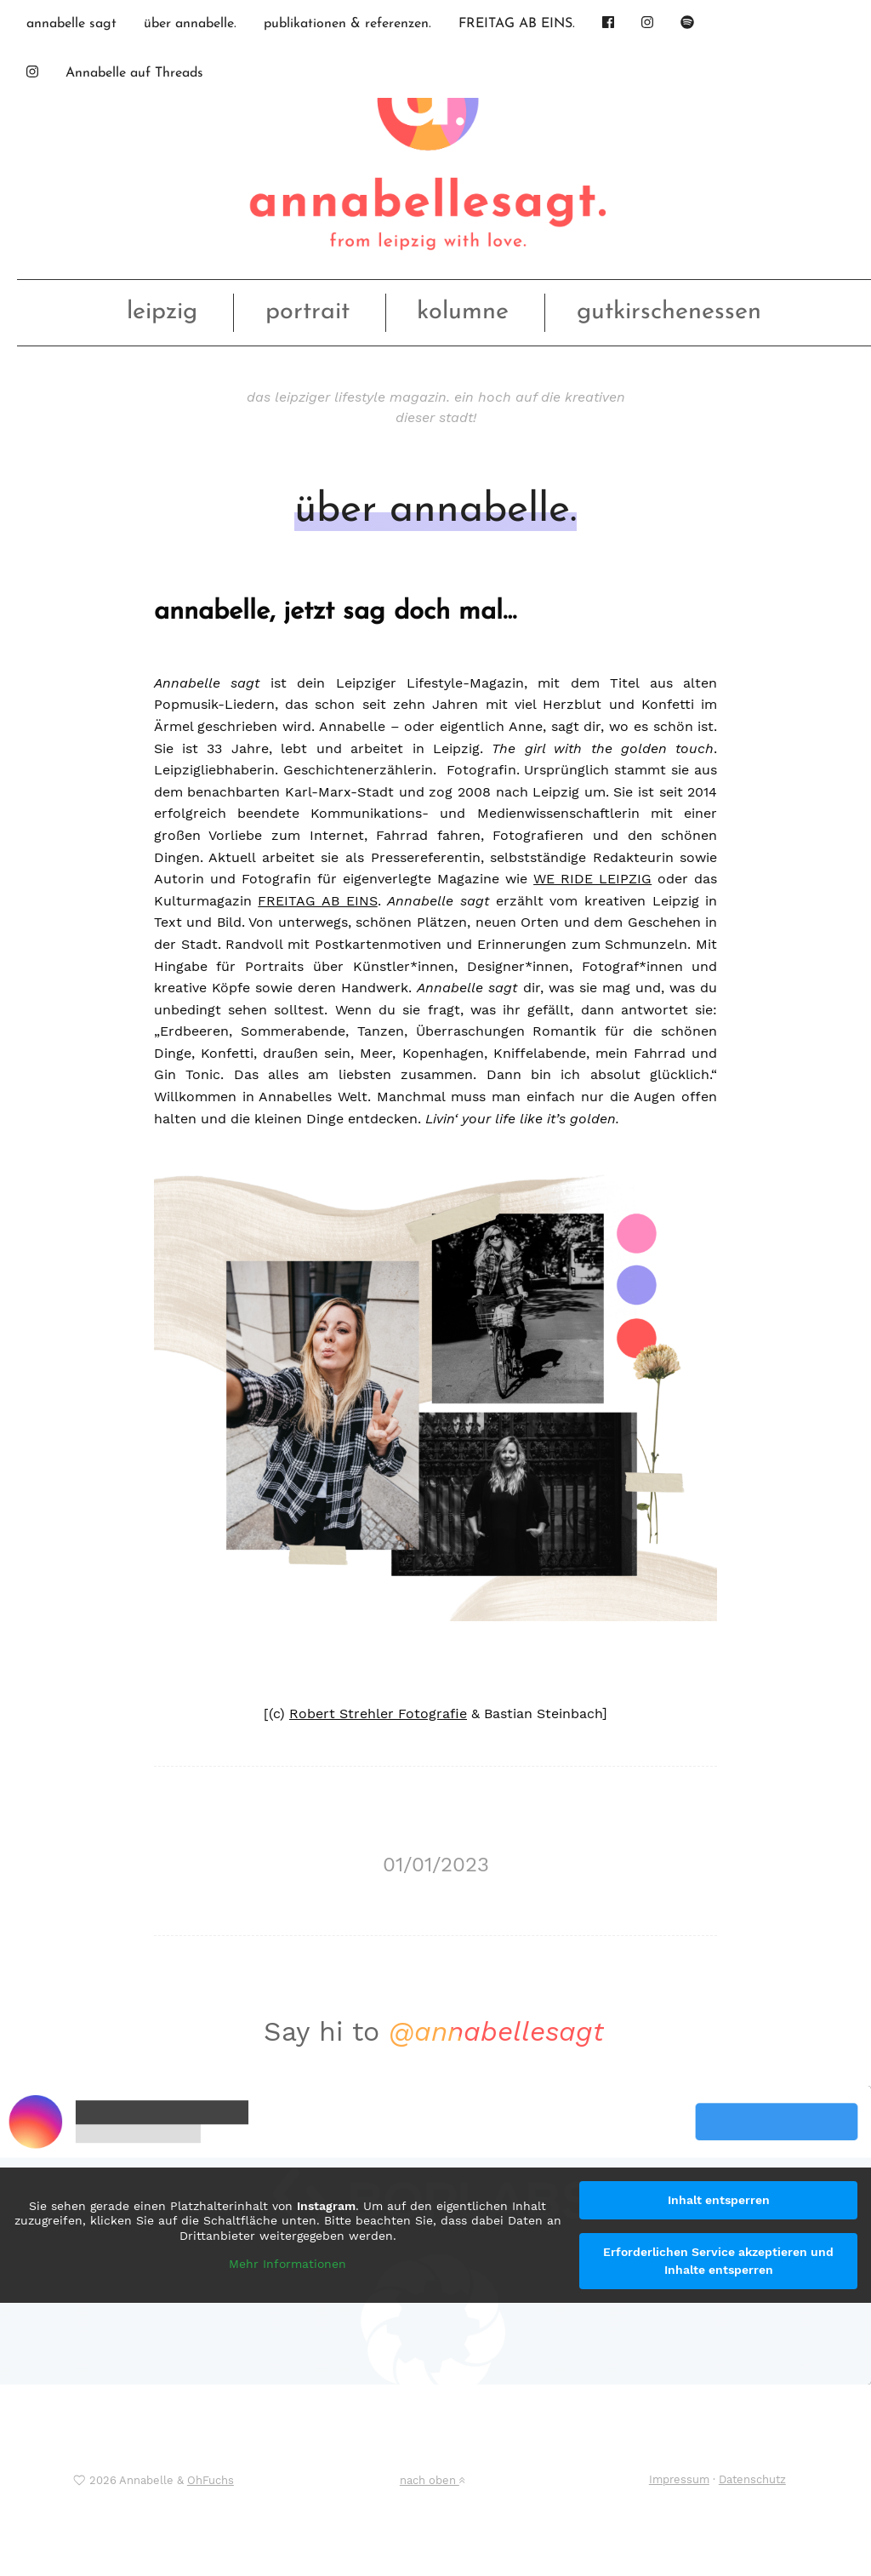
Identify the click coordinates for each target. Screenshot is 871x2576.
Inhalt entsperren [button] (719, 2200)
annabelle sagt (71, 24)
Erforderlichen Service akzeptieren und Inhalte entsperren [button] (718, 2260)
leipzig (162, 312)
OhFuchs (210, 2480)
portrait (307, 312)
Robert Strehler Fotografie (378, 1713)
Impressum (679, 2479)
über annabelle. (190, 24)
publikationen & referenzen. (347, 24)
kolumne (463, 312)
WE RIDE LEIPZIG (592, 879)
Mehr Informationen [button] (287, 2263)
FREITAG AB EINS (317, 901)
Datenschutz (752, 2479)
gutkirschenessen (669, 312)
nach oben (432, 2480)
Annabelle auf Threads (134, 73)
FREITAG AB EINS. (516, 24)
